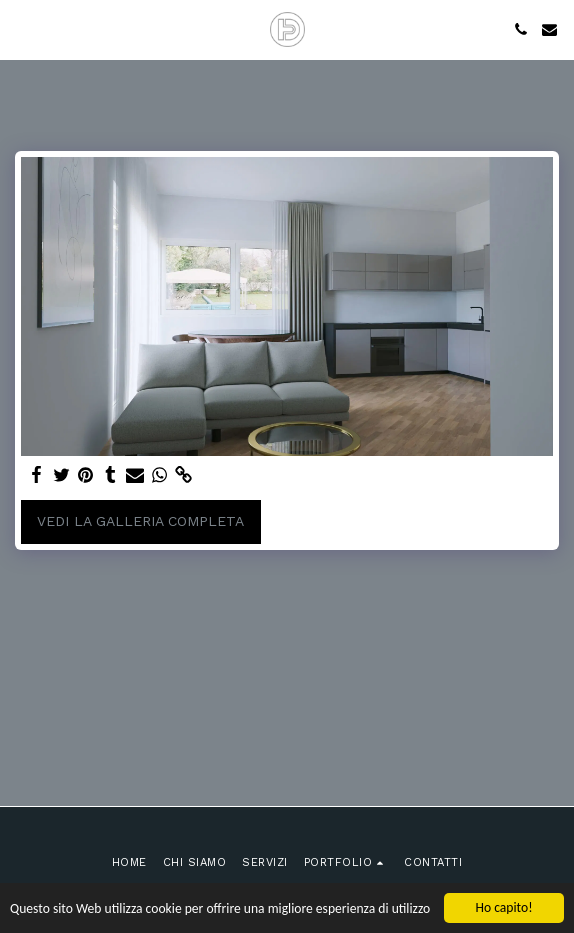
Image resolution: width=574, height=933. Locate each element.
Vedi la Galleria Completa (140, 521)
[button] (22, 29)
